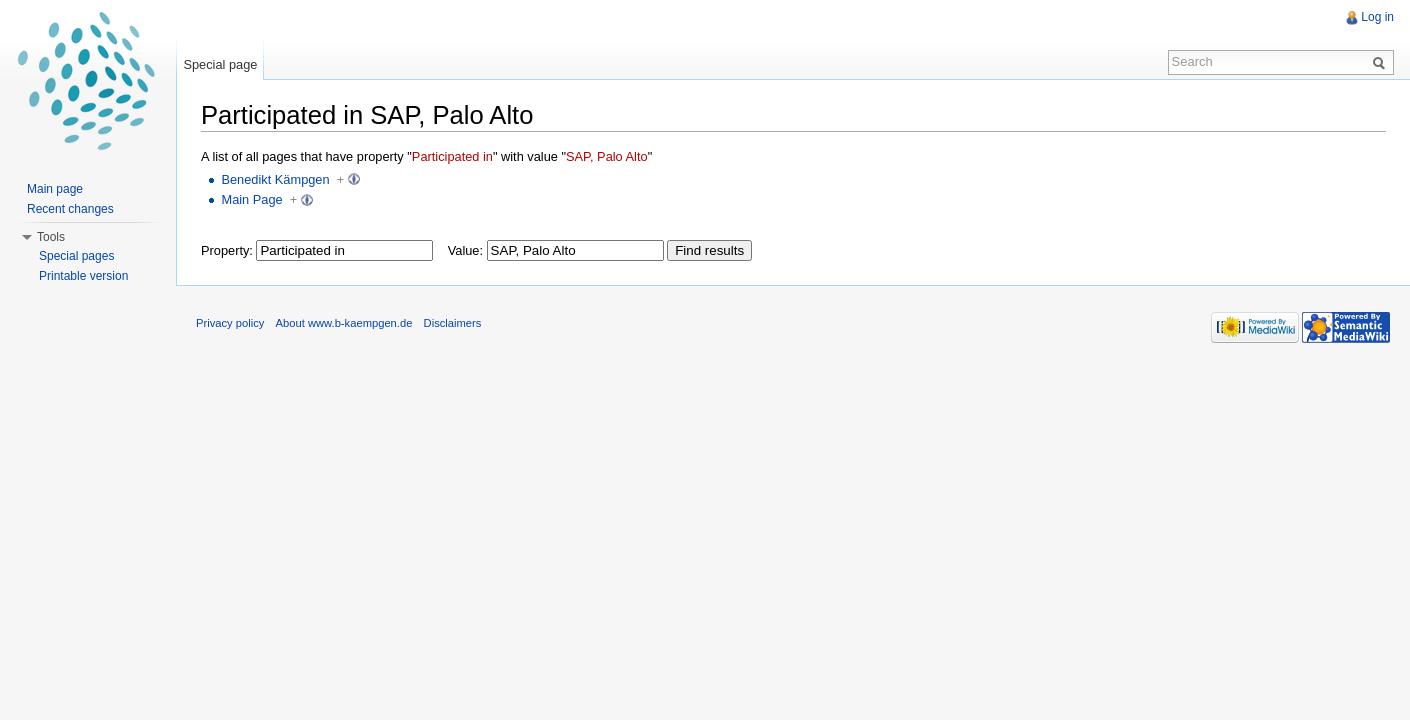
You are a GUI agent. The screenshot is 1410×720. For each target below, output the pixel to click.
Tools (51, 237)
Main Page (251, 199)
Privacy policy (230, 323)
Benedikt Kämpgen (275, 179)
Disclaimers (453, 323)
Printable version (83, 276)
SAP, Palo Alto (607, 156)
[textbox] (344, 250)
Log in (1377, 17)
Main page (55, 189)
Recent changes (70, 209)
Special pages (76, 256)
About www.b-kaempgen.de (344, 323)
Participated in (452, 156)
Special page (220, 64)
